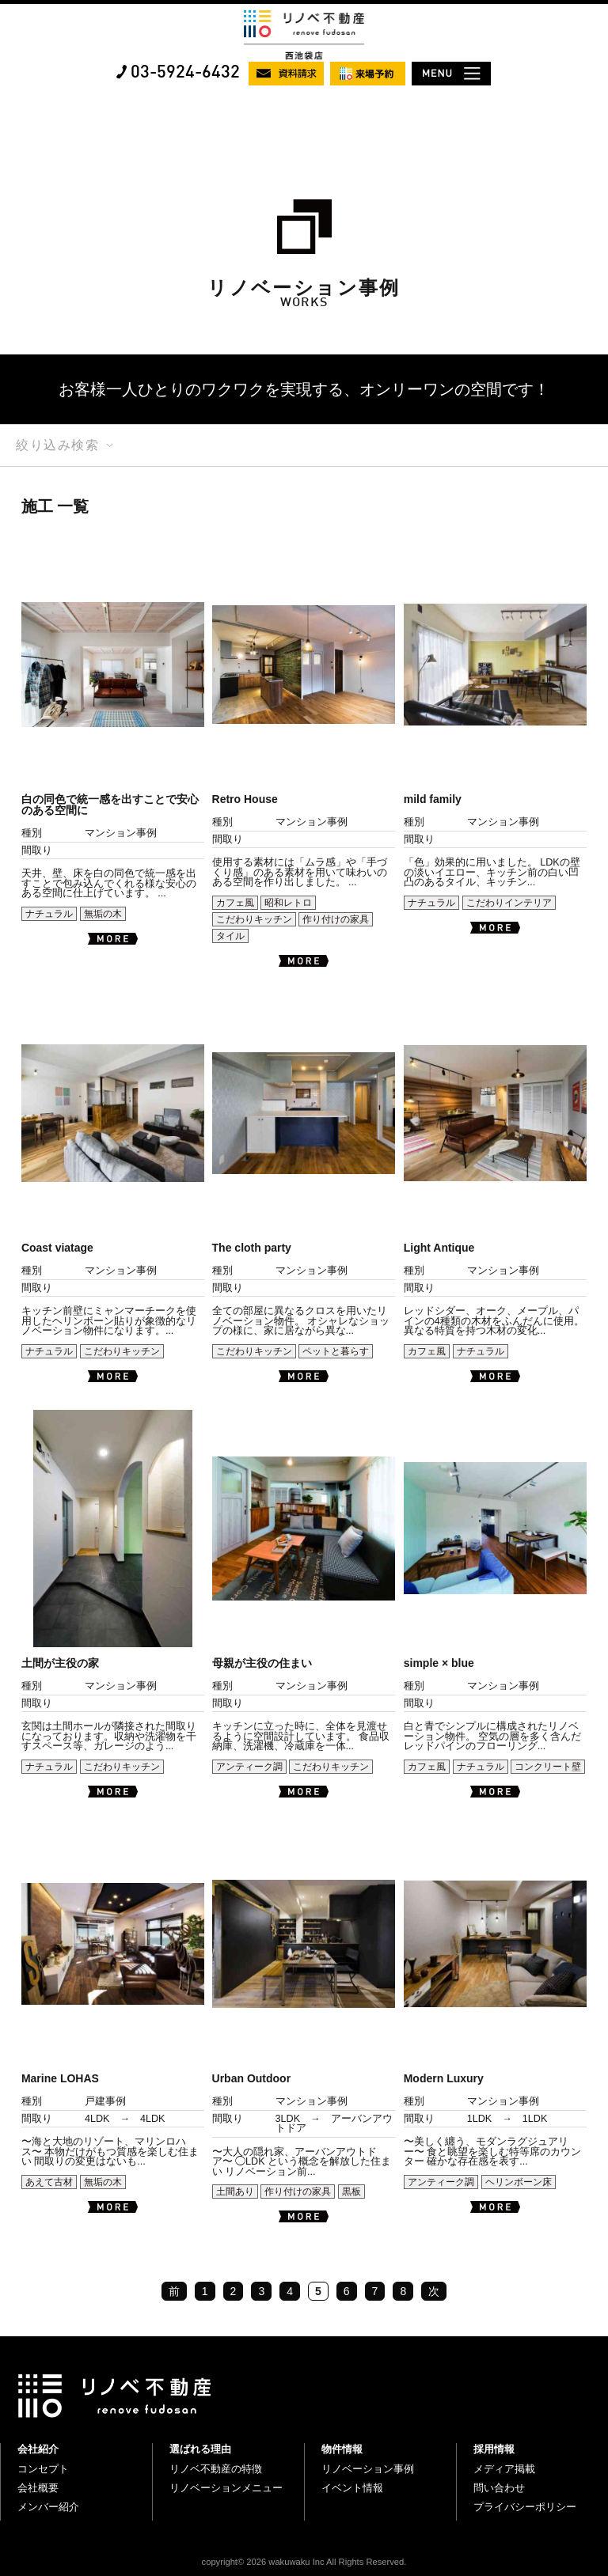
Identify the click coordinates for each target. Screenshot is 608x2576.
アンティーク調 (249, 1766)
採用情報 (494, 2449)
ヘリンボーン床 (518, 2182)
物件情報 (342, 2449)
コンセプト (43, 2469)
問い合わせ (499, 2488)
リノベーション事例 (367, 2469)
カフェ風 (235, 902)
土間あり (235, 2191)
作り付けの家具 (335, 919)
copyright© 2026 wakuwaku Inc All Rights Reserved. (304, 2562)
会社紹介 (38, 2449)
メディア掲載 (504, 2469)
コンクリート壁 (548, 1766)
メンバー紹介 (48, 2507)
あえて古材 (49, 2182)
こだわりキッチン (254, 919)
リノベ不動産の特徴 (215, 2469)
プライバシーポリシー (524, 2507)
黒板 (351, 2191)
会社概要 (38, 2488)
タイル (230, 935)
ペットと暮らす (335, 1351)
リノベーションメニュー (226, 2488)
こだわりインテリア (509, 902)
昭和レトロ (288, 902)
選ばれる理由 (200, 2449)
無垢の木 (103, 913)
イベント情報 (352, 2488)
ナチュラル (49, 913)
